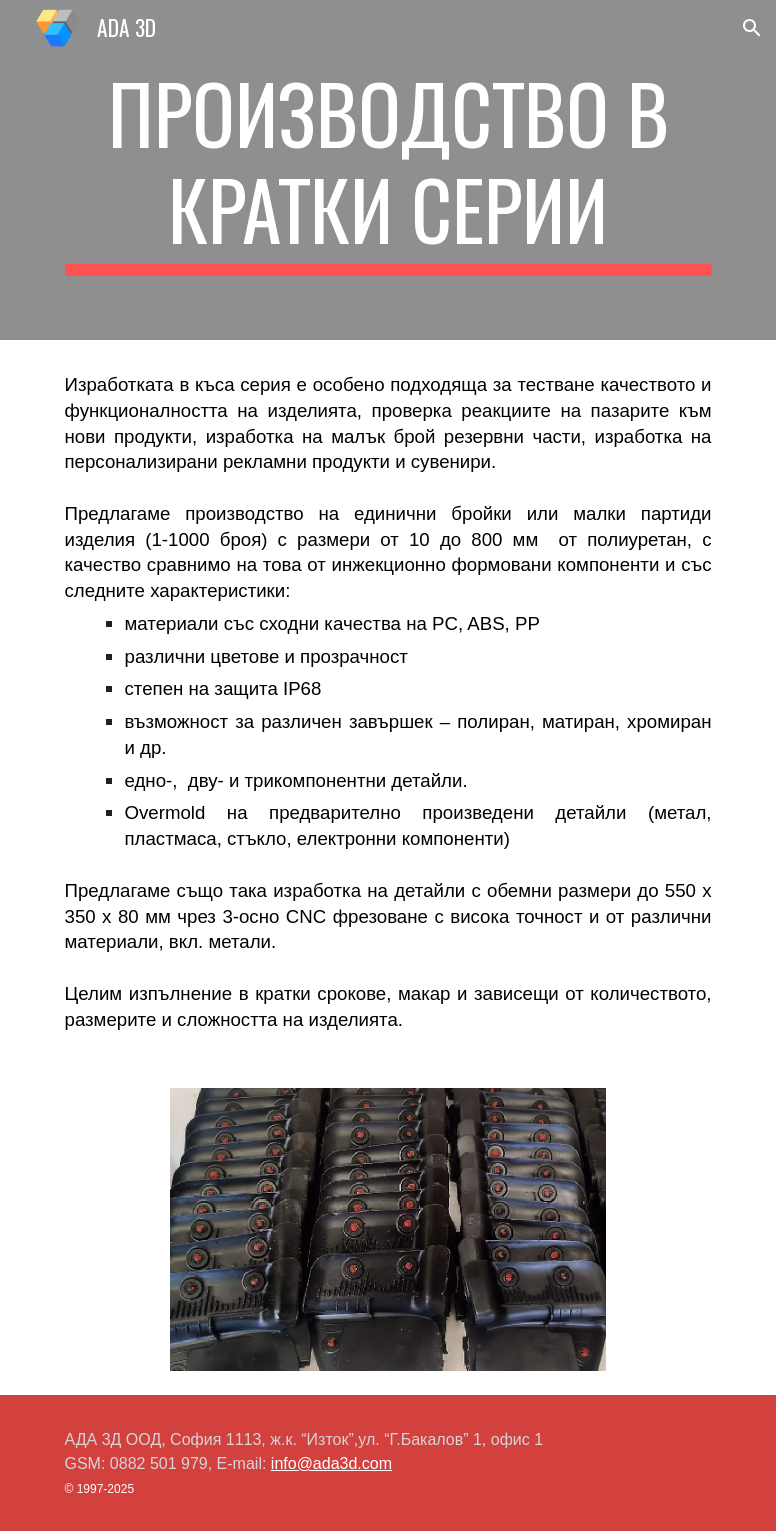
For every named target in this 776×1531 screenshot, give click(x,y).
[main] (388, 170)
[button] (752, 28)
